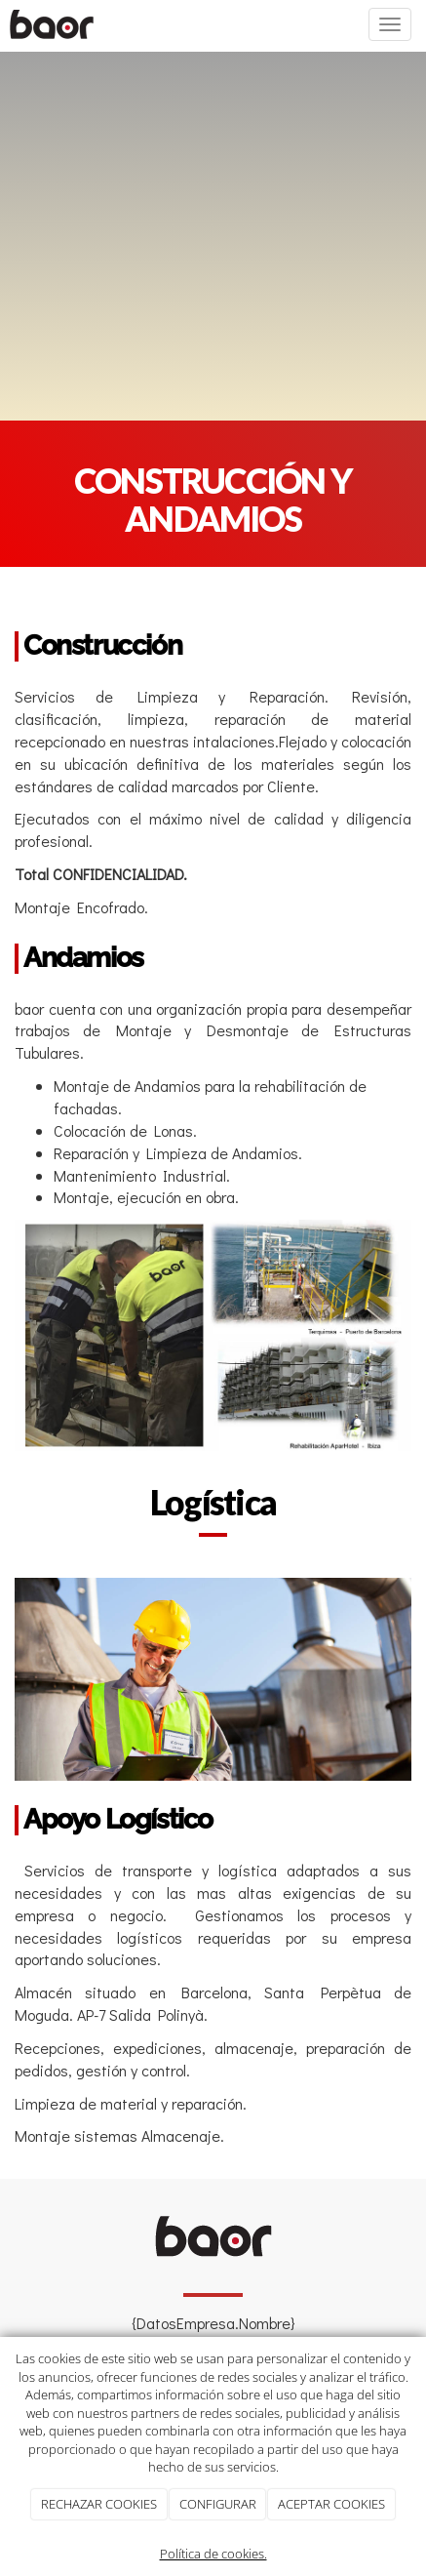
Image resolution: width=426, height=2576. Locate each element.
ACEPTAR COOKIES (331, 2504)
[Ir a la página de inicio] (51, 24)
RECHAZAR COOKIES (99, 2504)
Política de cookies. (213, 2553)
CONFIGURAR (217, 2504)
